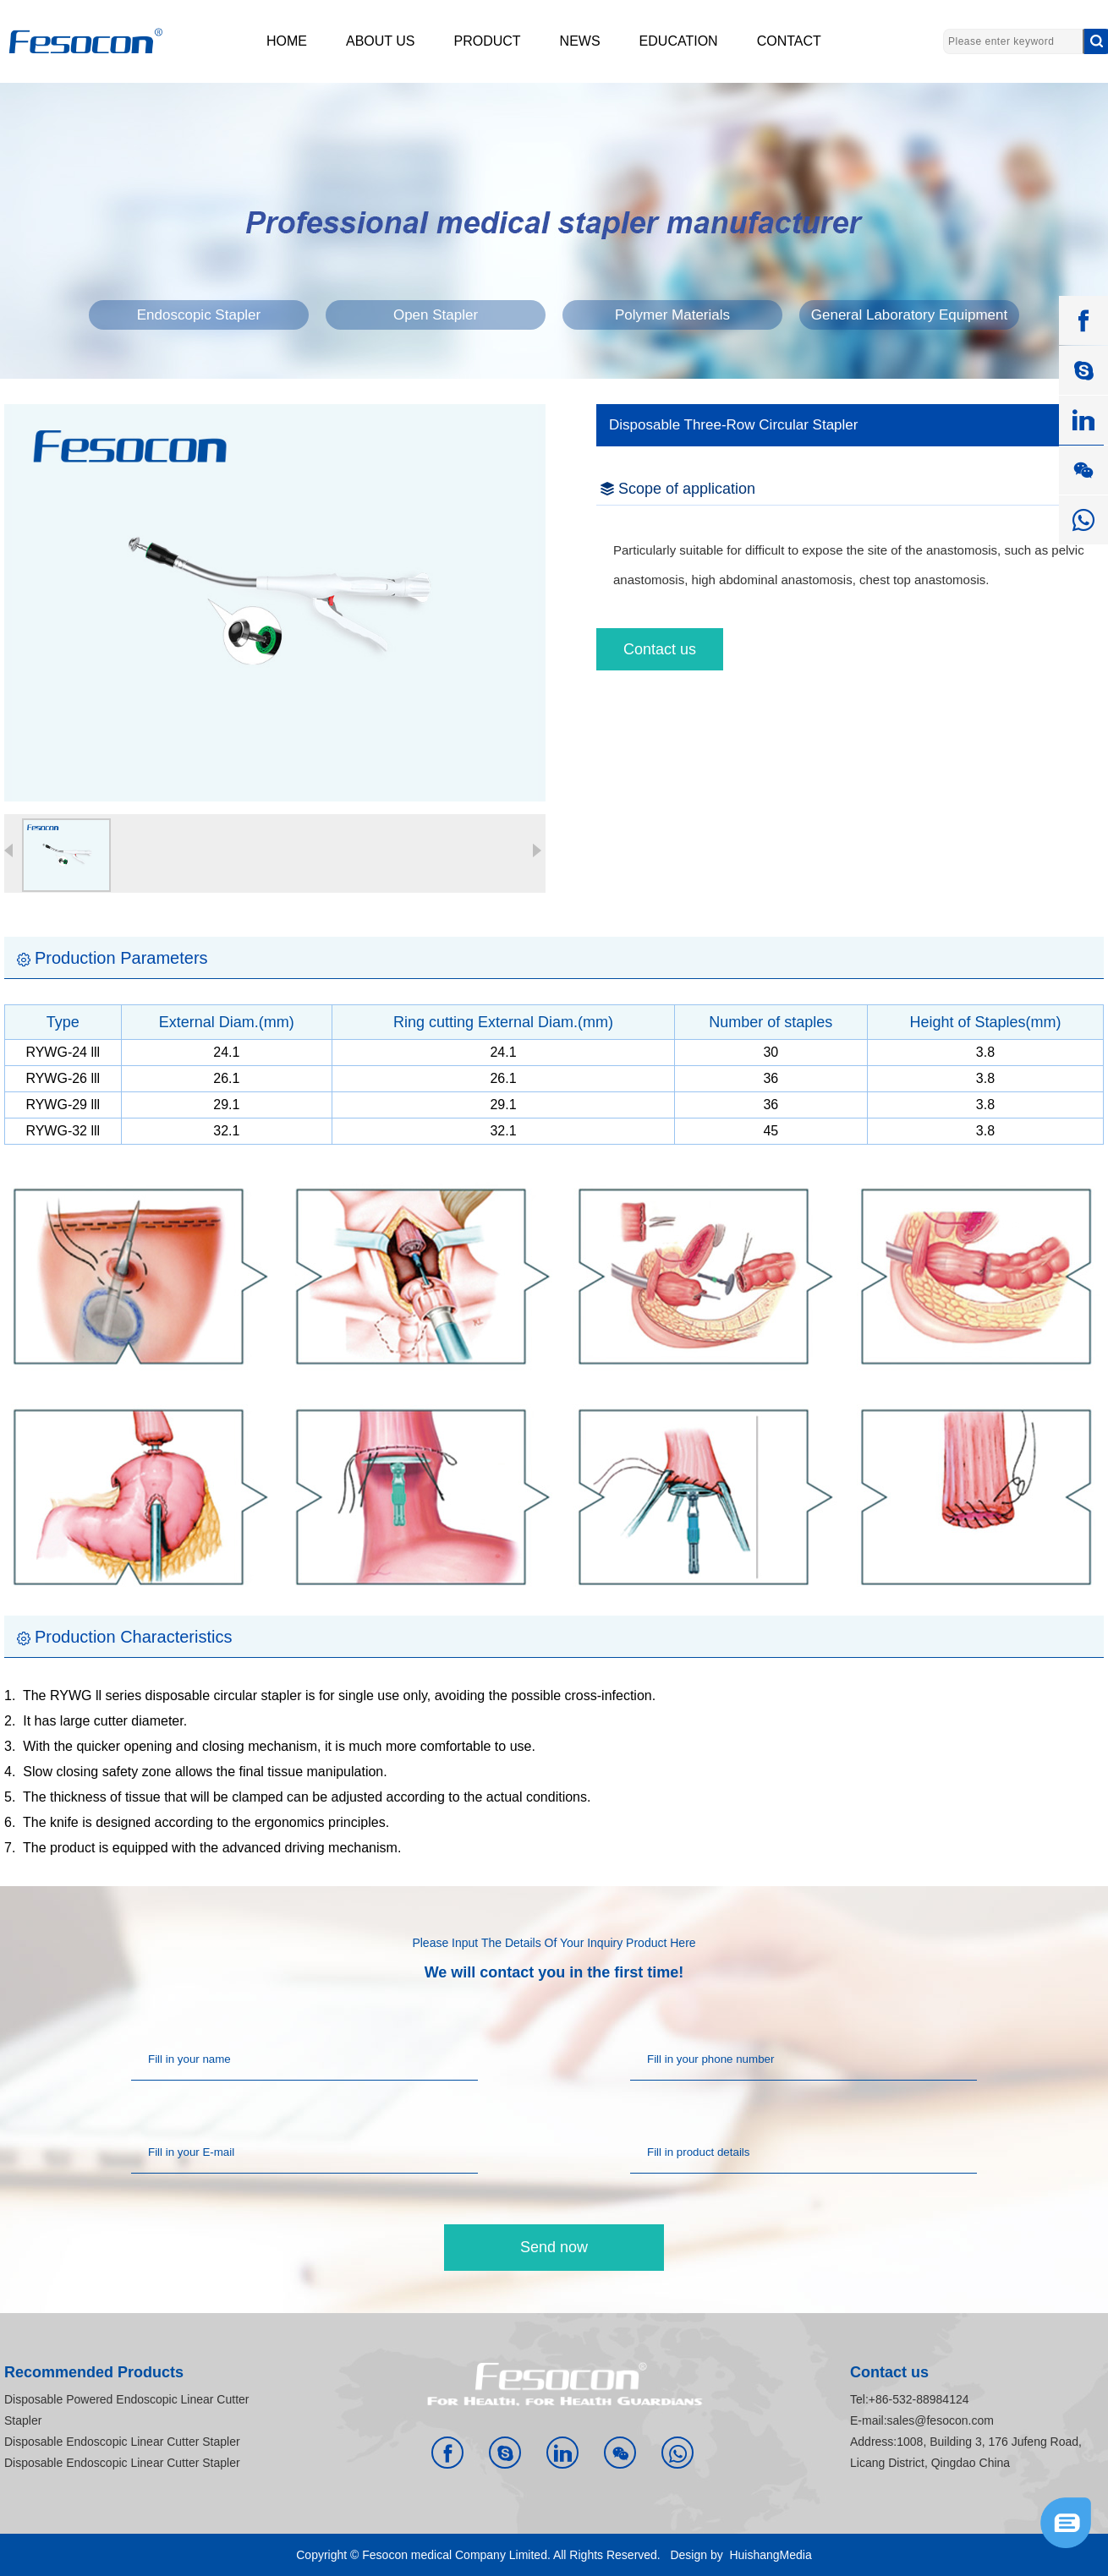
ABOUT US (380, 41)
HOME (286, 41)
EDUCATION (678, 41)
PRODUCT (487, 41)
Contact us (659, 649)
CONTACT (789, 41)
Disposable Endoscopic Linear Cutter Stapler (122, 2441)
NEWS (580, 41)
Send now (554, 2247)
